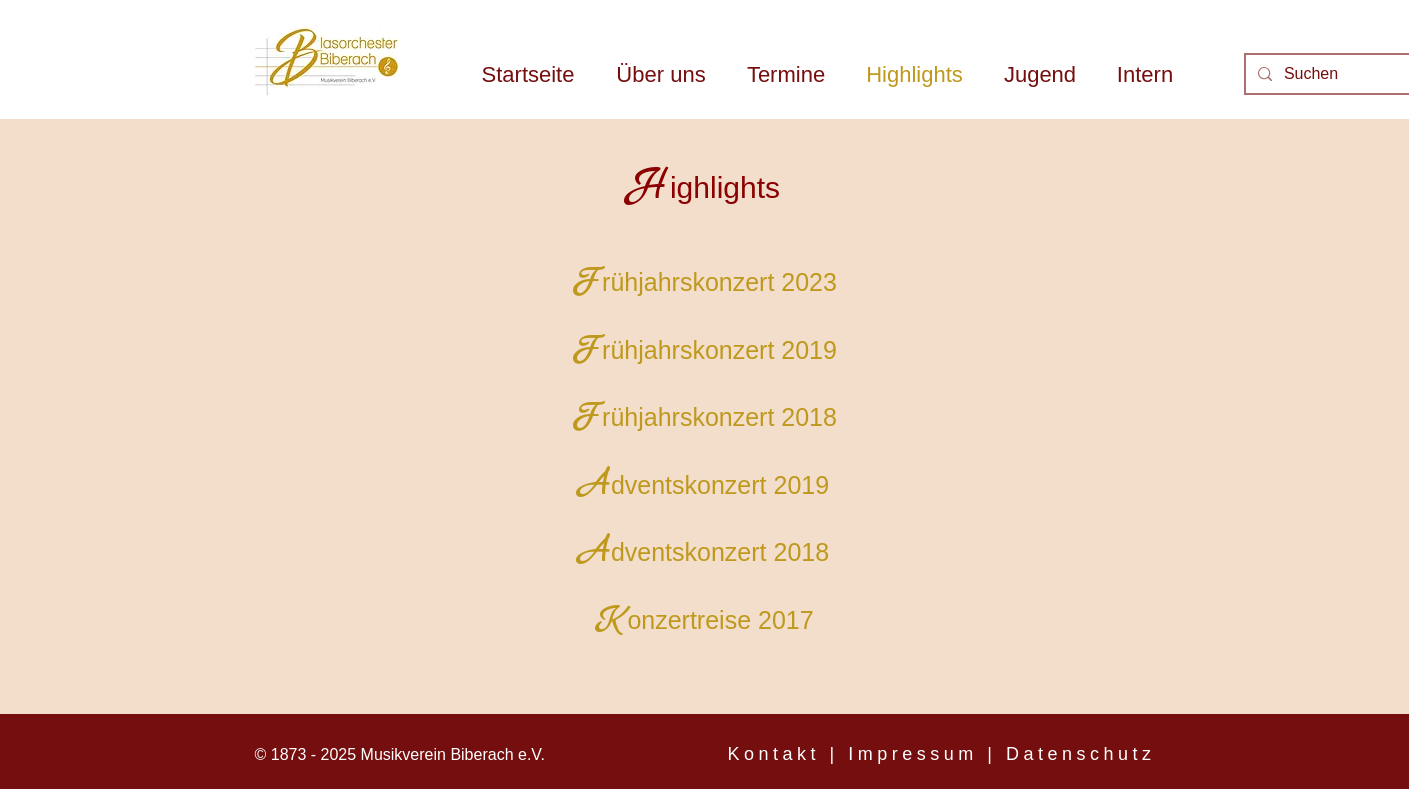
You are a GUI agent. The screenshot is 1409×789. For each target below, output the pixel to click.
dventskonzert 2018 (720, 552)
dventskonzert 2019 (720, 485)
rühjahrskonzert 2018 (719, 417)
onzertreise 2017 (720, 620)
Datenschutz (1081, 754)
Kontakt (774, 754)
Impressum (913, 754)
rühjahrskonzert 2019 (719, 350)
